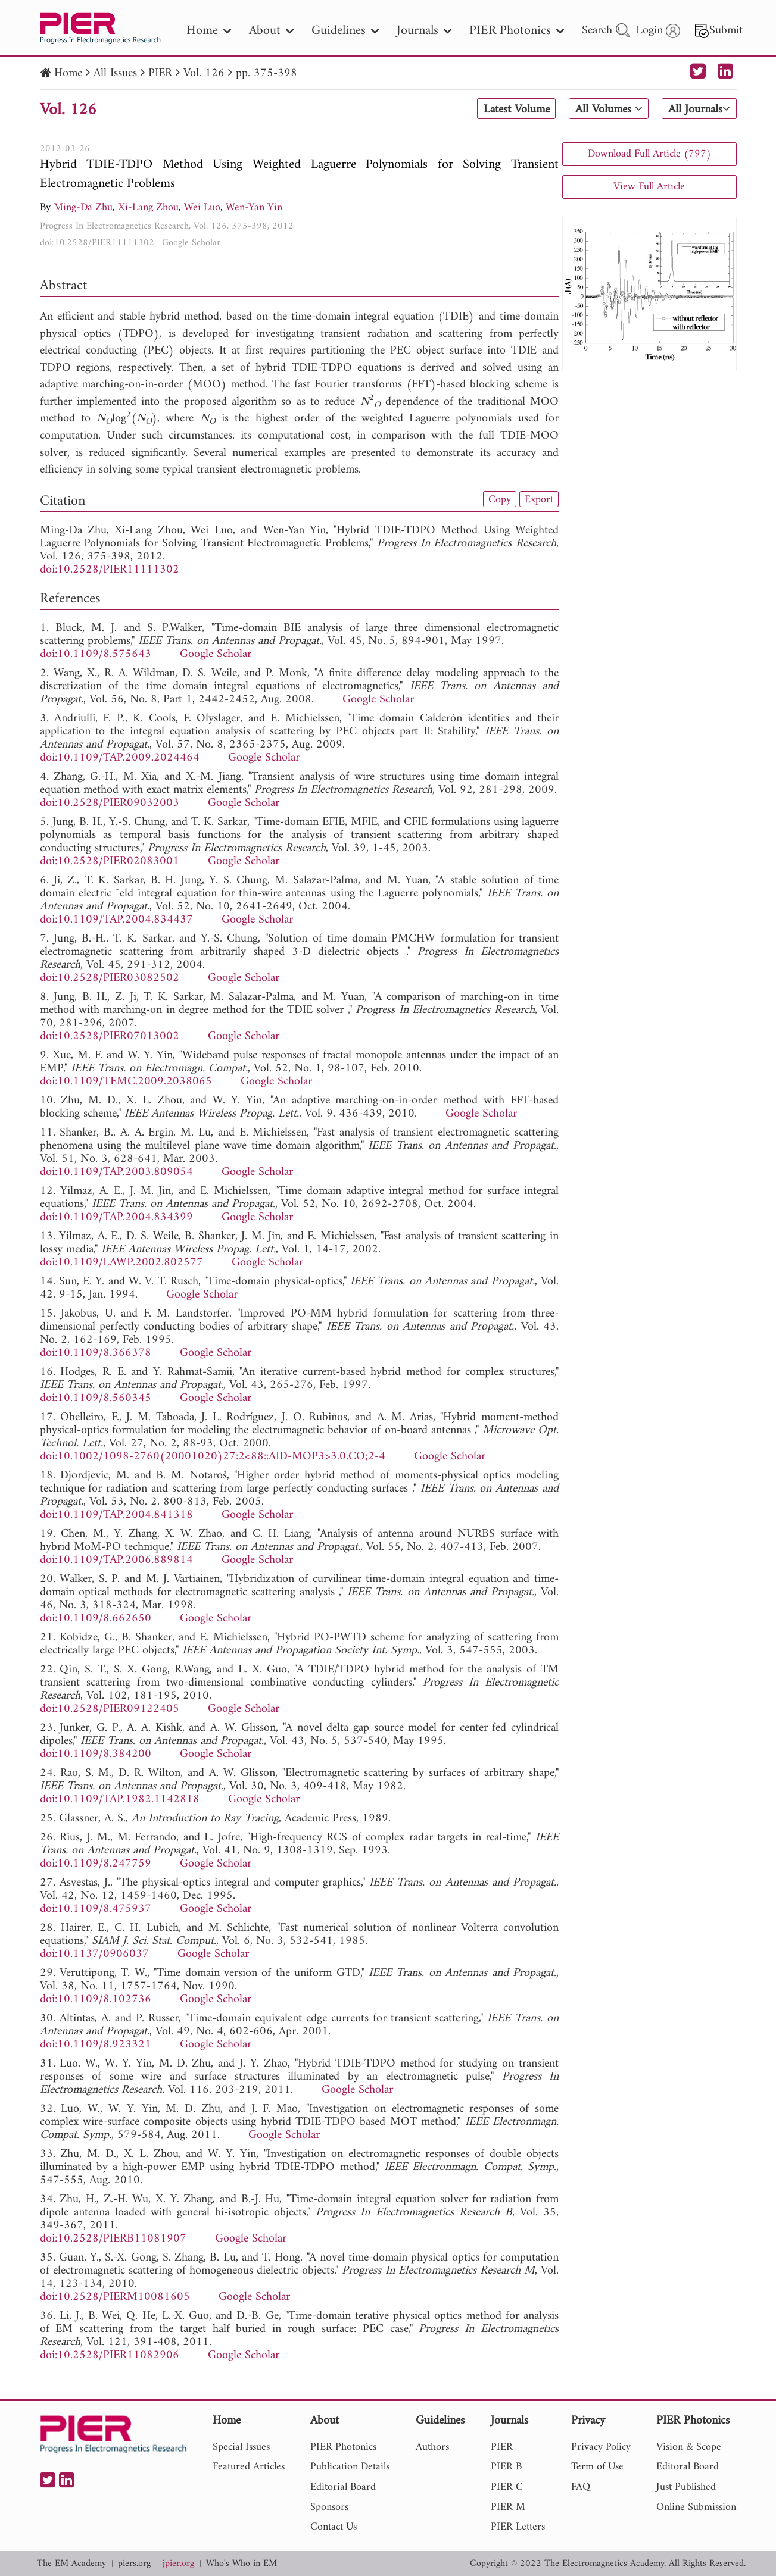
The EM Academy (71, 2564)
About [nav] (271, 30)
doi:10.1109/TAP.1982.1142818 (120, 1799)
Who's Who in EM (241, 2564)
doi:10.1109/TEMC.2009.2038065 (126, 1081)
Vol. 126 (204, 73)
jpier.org (178, 2564)
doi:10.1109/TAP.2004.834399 (116, 1217)
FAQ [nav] (580, 2487)
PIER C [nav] (507, 2487)
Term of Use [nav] (597, 2467)
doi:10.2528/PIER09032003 (109, 803)
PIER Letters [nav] (518, 2527)
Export (539, 499)
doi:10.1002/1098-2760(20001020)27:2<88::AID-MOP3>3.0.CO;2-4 (212, 1456)
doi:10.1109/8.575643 (95, 654)
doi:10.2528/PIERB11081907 (113, 2238)
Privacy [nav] (588, 2421)
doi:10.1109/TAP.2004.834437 (116, 919)
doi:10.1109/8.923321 (95, 2044)
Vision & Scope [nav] (688, 2447)
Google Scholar (191, 243)
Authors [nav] (432, 2447)
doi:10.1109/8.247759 (95, 1863)
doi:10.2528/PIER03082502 (109, 978)
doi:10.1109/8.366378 (95, 1353)
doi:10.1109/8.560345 (95, 1398)
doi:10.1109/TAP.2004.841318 (116, 1515)
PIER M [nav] (508, 2507)
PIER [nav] (502, 2447)
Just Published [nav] (686, 2487)
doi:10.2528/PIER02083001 (109, 861)
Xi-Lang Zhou (148, 207)
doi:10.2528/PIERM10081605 (115, 2297)
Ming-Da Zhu (83, 207)
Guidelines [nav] (345, 30)
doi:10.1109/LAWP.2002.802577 (121, 1262)
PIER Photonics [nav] (516, 30)
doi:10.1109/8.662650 (95, 1618)
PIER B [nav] (506, 2467)
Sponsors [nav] (329, 2507)
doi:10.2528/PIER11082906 (109, 2355)
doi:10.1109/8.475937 (95, 1909)
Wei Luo (202, 207)
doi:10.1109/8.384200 (95, 1754)
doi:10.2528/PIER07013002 (109, 1036)
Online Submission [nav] (696, 2507)
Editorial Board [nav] (343, 2487)
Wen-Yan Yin (254, 207)
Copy (499, 499)
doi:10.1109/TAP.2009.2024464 (120, 758)
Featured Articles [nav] (249, 2467)
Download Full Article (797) (649, 154)
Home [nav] (208, 30)
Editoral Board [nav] (687, 2467)
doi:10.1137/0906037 (94, 1954)
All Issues (115, 73)
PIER (160, 73)
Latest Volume (516, 109)
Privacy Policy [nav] (601, 2447)
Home (68, 73)
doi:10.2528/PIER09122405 (109, 1709)
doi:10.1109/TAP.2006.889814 (116, 1560)
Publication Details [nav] (349, 2467)
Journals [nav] (424, 30)
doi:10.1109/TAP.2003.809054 (116, 1172)
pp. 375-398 (266, 73)
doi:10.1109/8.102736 (95, 1999)
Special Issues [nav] (241, 2447)
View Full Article (649, 186)
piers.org (134, 2564)
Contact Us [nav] (333, 2527)
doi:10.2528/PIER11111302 (97, 243)
